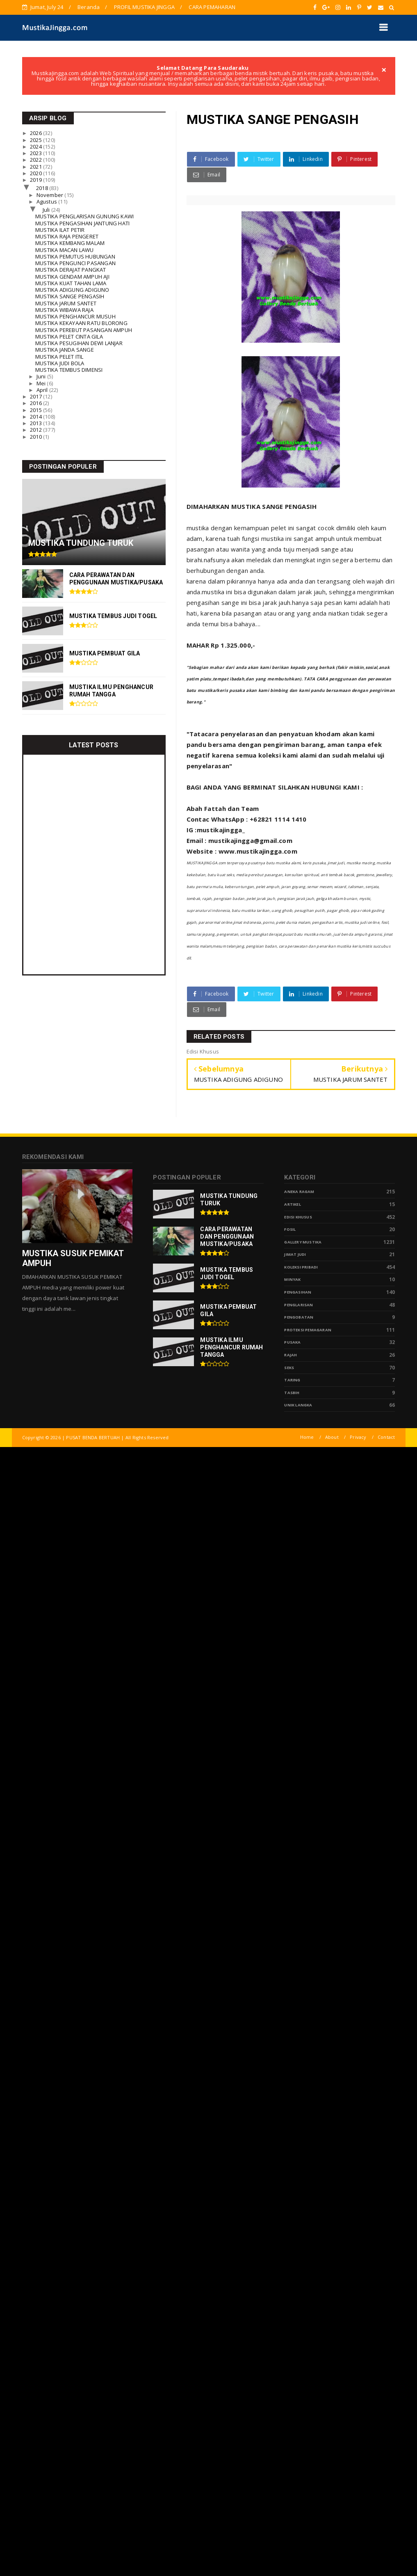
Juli (47, 209)
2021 (36, 166)
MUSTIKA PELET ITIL (59, 356)
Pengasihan (297, 1292)
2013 (36, 423)
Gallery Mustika (302, 1242)
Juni (41, 376)
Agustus (47, 201)
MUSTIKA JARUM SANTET (65, 303)
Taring (292, 1380)
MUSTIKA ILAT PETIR (60, 230)
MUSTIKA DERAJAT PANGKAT (70, 269)
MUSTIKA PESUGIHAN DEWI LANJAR (79, 343)
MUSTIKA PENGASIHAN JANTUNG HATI (82, 223)
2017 (36, 396)
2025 (36, 140)
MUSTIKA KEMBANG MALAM (70, 243)
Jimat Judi (295, 1254)
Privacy (358, 1437)
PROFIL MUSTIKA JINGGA (144, 7)
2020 (36, 173)
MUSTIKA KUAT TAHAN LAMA (71, 283)
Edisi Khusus (298, 1217)
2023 (36, 153)
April (42, 390)
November (50, 195)
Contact (386, 1437)
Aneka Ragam (299, 1191)
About (332, 1437)
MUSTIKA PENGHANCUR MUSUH (75, 316)
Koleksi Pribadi (301, 1267)
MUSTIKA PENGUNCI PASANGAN (75, 263)
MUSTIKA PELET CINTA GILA (69, 336)
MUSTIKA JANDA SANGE (64, 349)
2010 (36, 436)
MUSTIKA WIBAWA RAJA (64, 310)
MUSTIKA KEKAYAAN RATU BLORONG (81, 323)
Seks (289, 1367)
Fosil (290, 1229)
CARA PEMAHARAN (212, 7)
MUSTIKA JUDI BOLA (59, 363)
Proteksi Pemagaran (307, 1330)
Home (307, 1437)
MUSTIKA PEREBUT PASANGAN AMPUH (83, 330)
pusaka (292, 1342)
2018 (42, 188)
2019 (36, 179)
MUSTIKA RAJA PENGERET (66, 236)
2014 (36, 416)
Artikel (292, 1204)
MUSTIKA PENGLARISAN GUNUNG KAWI (84, 216)
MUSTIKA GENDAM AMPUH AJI (72, 276)
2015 (36, 410)
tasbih (291, 1392)
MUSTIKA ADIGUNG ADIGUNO (72, 289)
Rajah (290, 1355)
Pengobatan (298, 1317)
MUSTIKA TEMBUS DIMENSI (69, 369)
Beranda (88, 7)
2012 (36, 429)
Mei (41, 383)
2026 (36, 133)
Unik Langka (298, 1405)
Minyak (292, 1279)
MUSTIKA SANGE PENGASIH (69, 296)
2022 (36, 159)
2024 (36, 146)
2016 (36, 403)
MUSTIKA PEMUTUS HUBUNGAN (75, 256)
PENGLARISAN (298, 1304)
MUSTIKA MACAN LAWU (64, 250)
